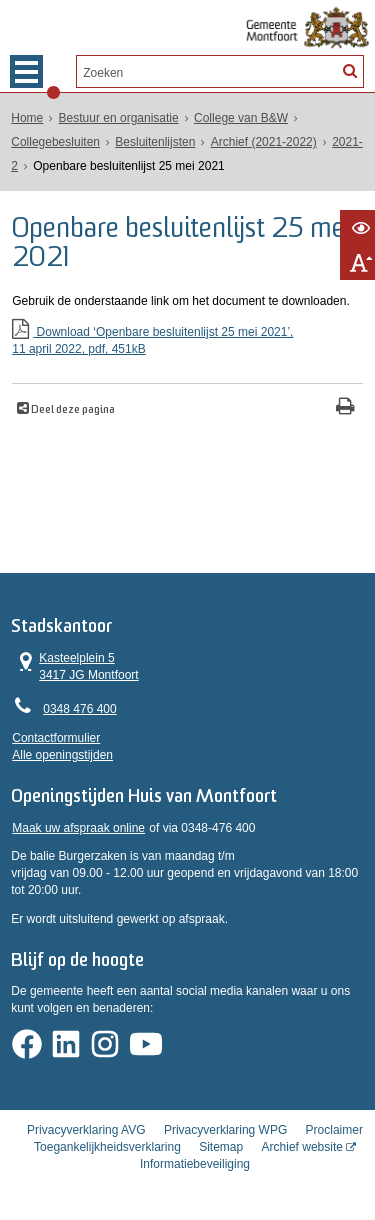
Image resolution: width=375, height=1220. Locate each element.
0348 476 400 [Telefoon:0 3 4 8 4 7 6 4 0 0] (79, 709)
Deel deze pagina (72, 410)
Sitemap (221, 1147)
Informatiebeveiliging (195, 1164)
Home (27, 118)
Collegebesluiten (55, 142)
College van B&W (241, 118)
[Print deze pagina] (345, 408)
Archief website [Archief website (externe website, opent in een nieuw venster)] (302, 1147)
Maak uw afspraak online (78, 828)
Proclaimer (334, 1130)
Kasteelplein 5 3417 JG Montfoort (75, 666)
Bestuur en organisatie (119, 118)
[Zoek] (349, 70)
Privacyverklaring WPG (225, 1130)
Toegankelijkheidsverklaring (107, 1147)
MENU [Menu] (26, 71)
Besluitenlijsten (155, 142)
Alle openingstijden (62, 755)
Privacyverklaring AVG (86, 1130)
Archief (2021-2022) (264, 142)
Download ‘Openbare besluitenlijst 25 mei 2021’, (187, 341)
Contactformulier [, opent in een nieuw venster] (56, 738)
